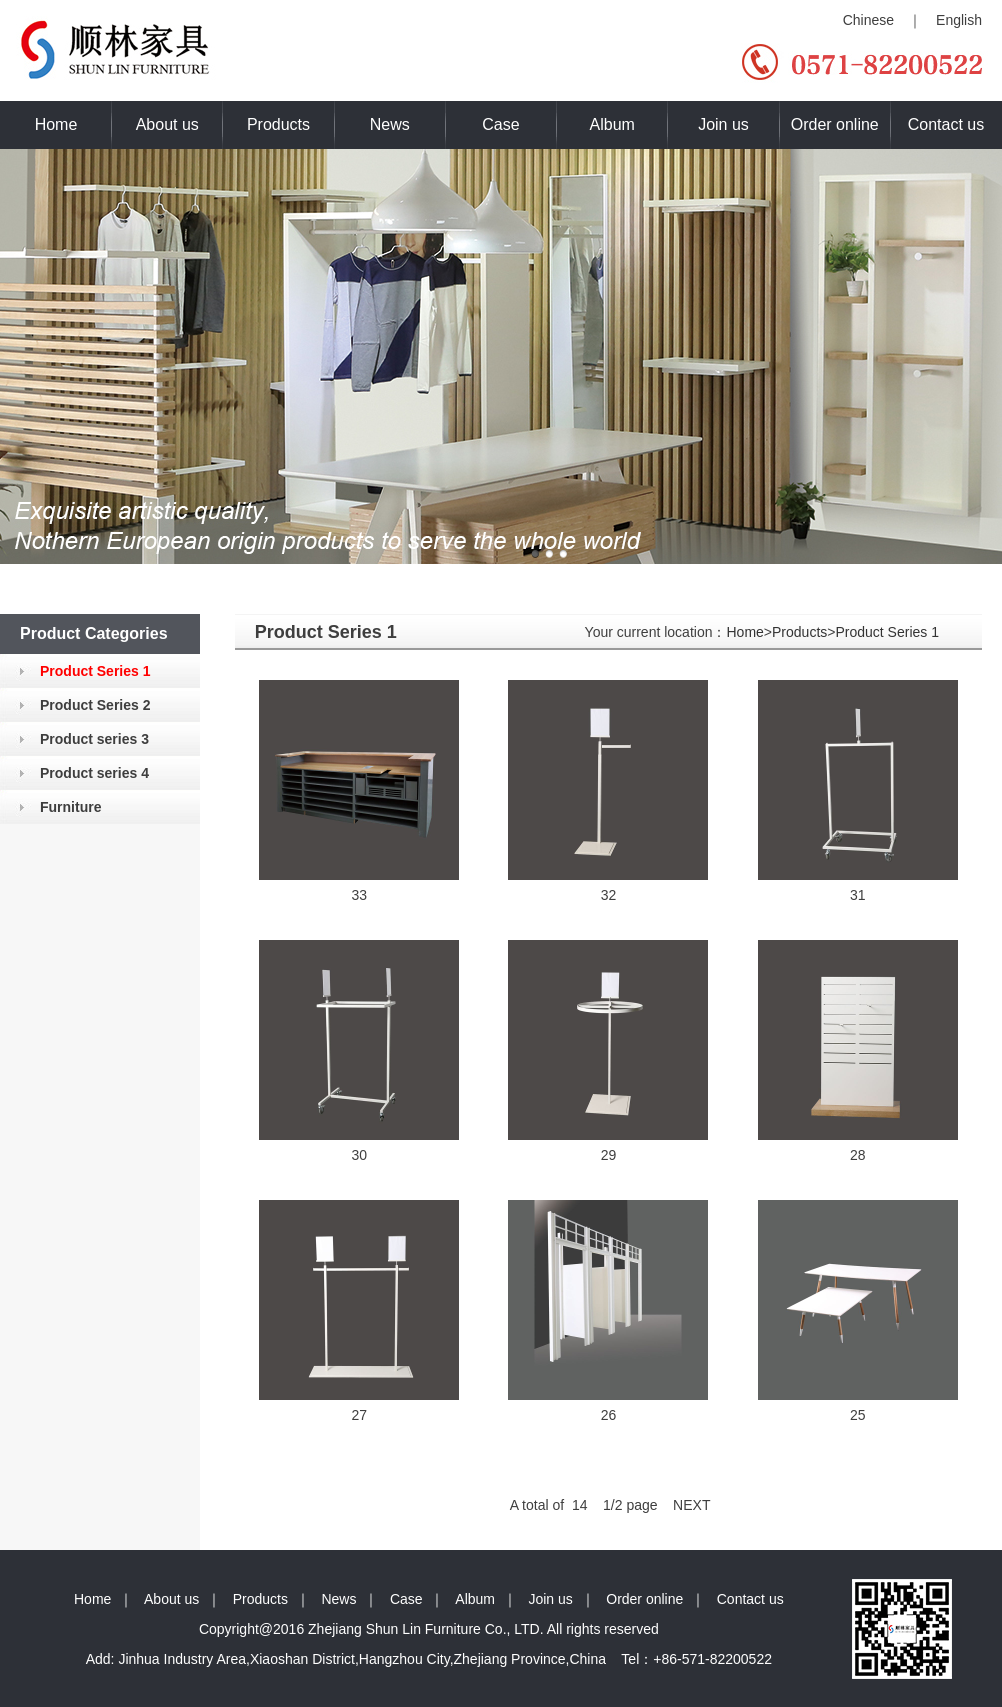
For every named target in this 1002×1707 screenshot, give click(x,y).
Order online (835, 124)
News (390, 124)
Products (278, 124)
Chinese (868, 20)
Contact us (946, 124)
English (959, 20)
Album (612, 124)
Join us (723, 124)
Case (500, 124)
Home (56, 124)
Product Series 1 (887, 632)
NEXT (691, 1505)
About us (167, 124)
